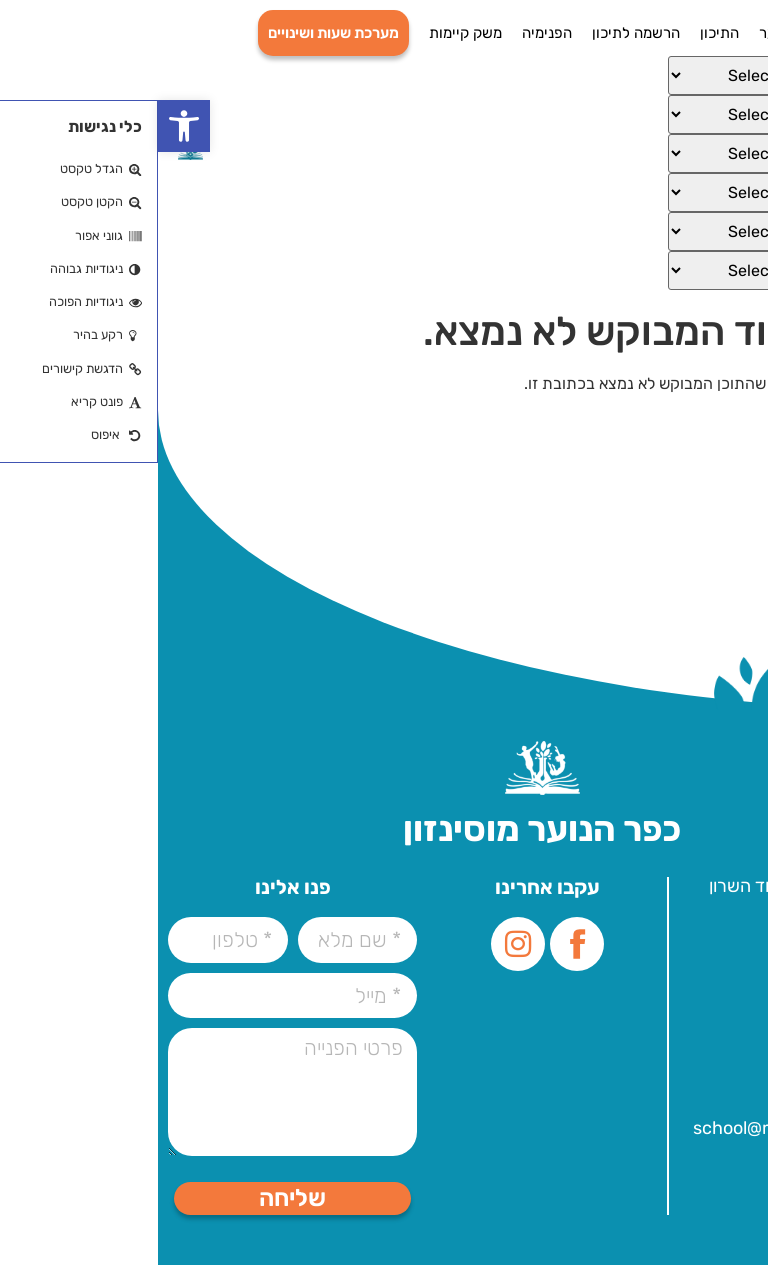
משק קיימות (307, 33)
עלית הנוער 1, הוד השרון (637, 886)
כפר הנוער (633, 33)
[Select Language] (614, 75)
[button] (26, 126)
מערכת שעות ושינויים (175, 33)
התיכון (561, 33)
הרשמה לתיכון (478, 33)
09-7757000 (672, 967)
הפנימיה (389, 33)
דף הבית (712, 33)
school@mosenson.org (629, 1128)
